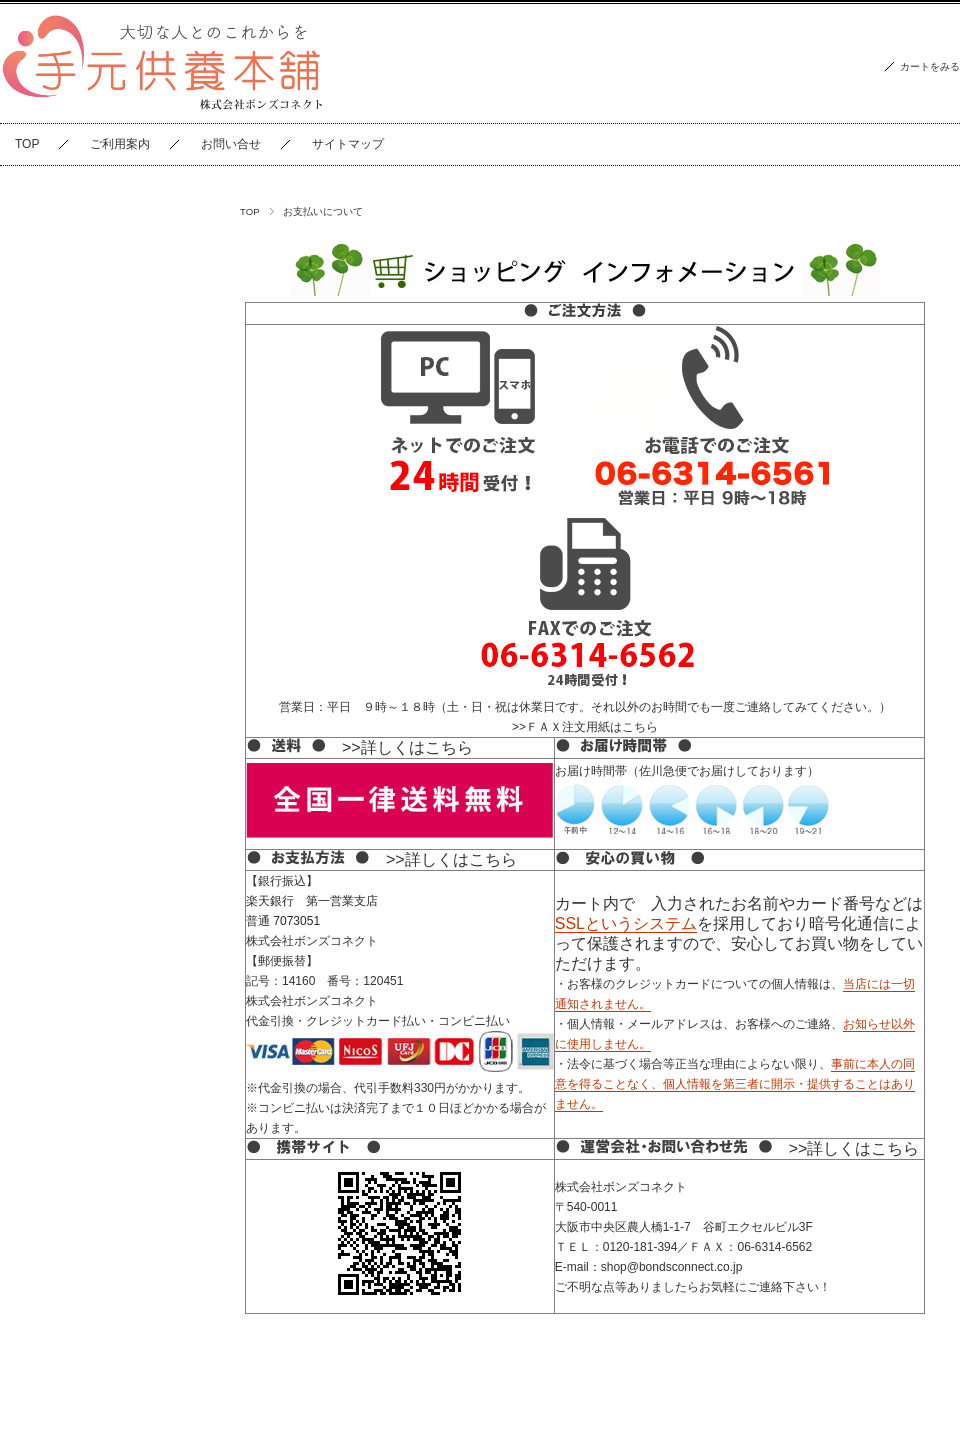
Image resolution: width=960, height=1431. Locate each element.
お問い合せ (231, 144)
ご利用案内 (120, 144)
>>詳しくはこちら (407, 747)
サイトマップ (348, 144)
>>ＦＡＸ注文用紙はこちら (585, 727)
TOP (27, 144)
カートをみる (930, 66)
